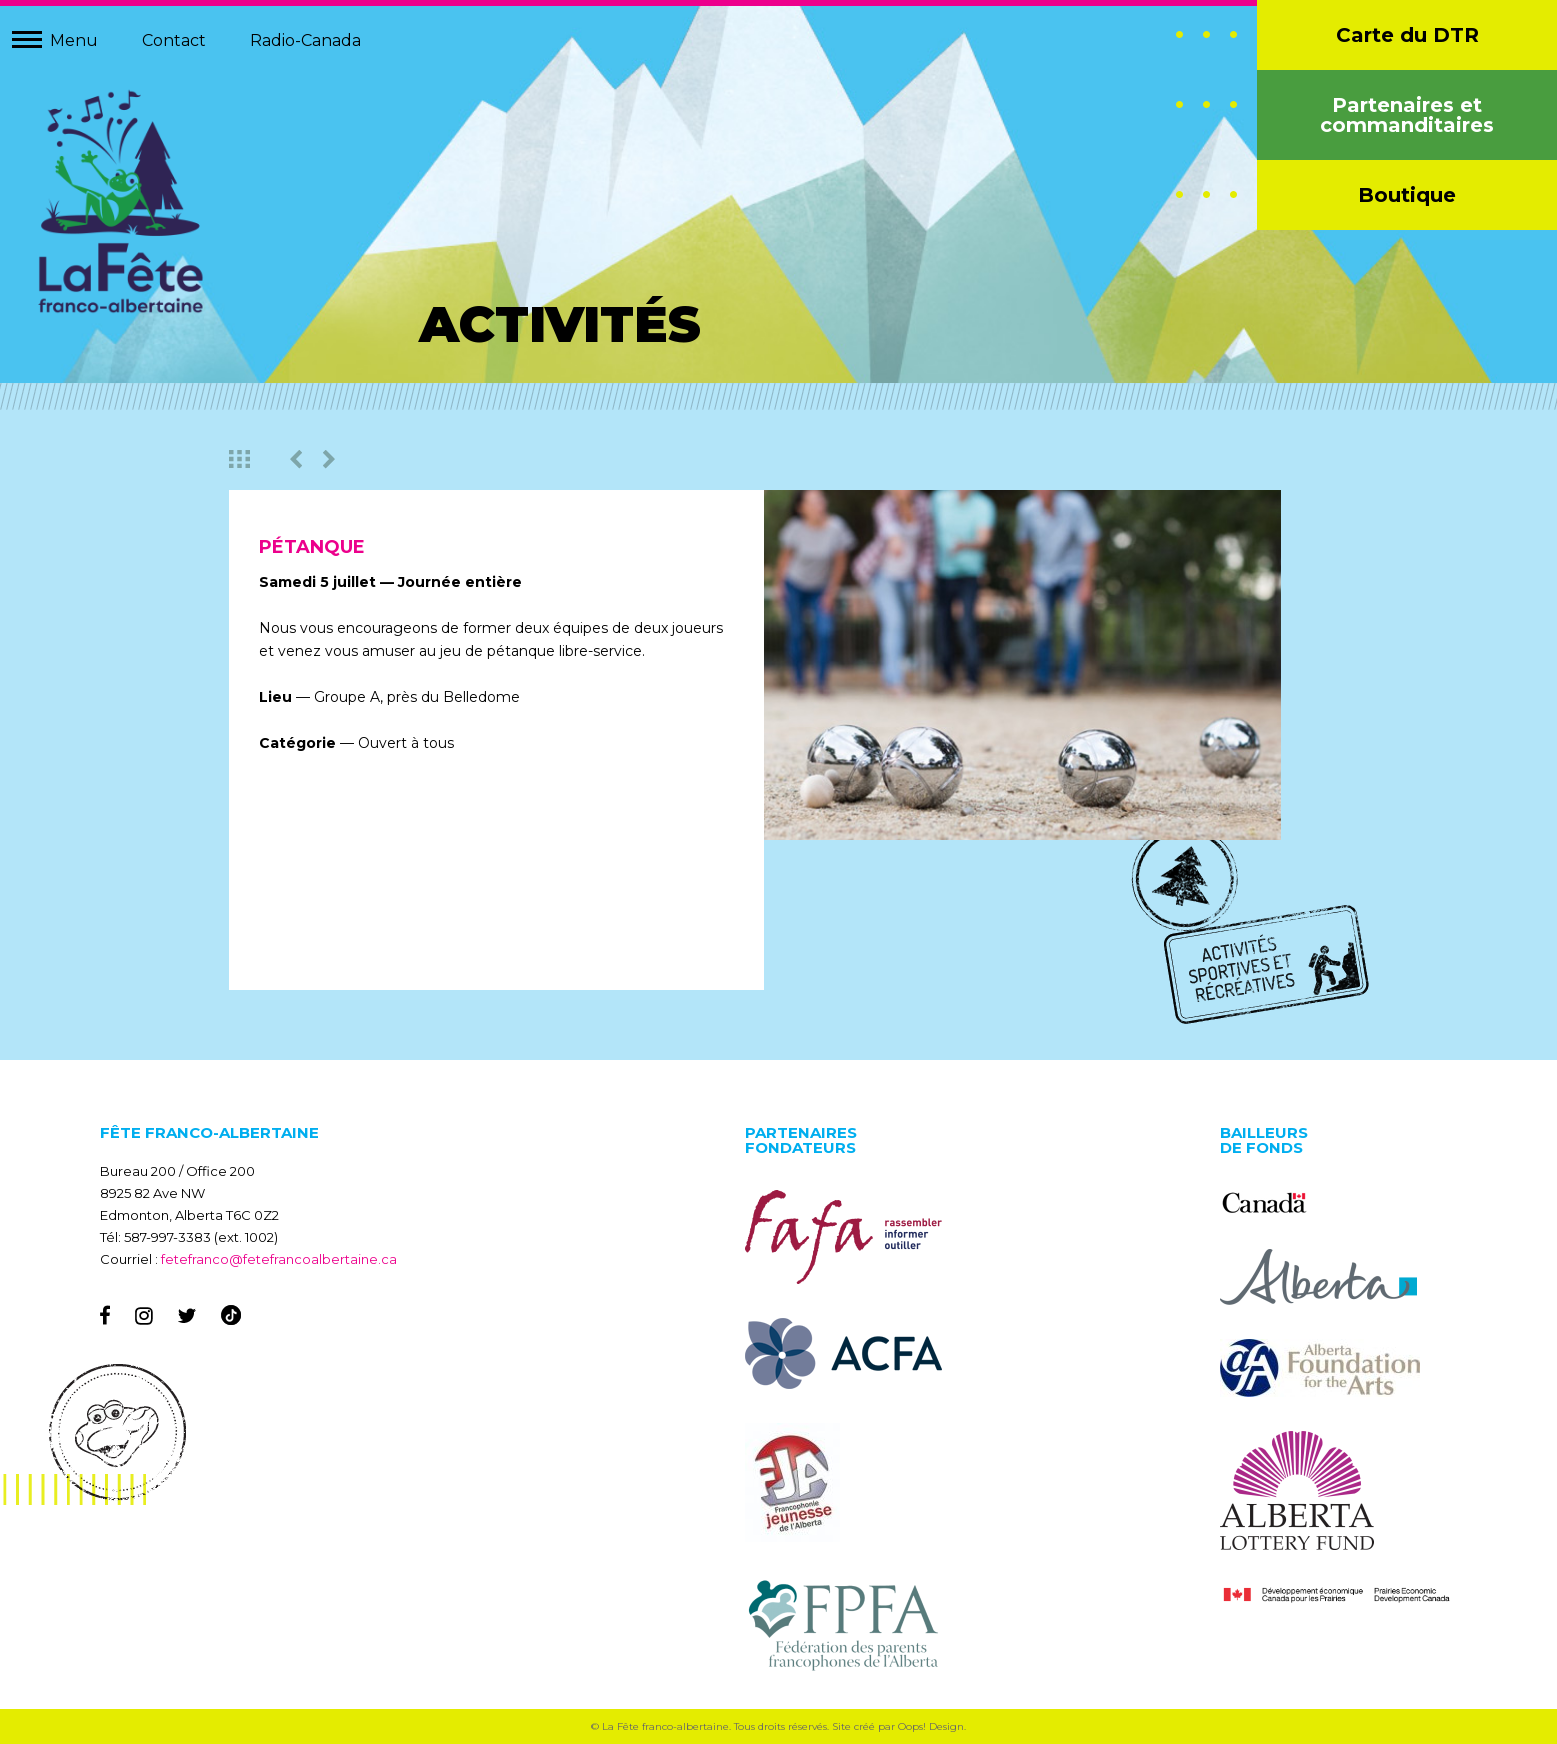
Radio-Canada (305, 40)
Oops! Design (931, 1726)
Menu (74, 40)
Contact (174, 40)
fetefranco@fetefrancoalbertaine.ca (279, 1259)
